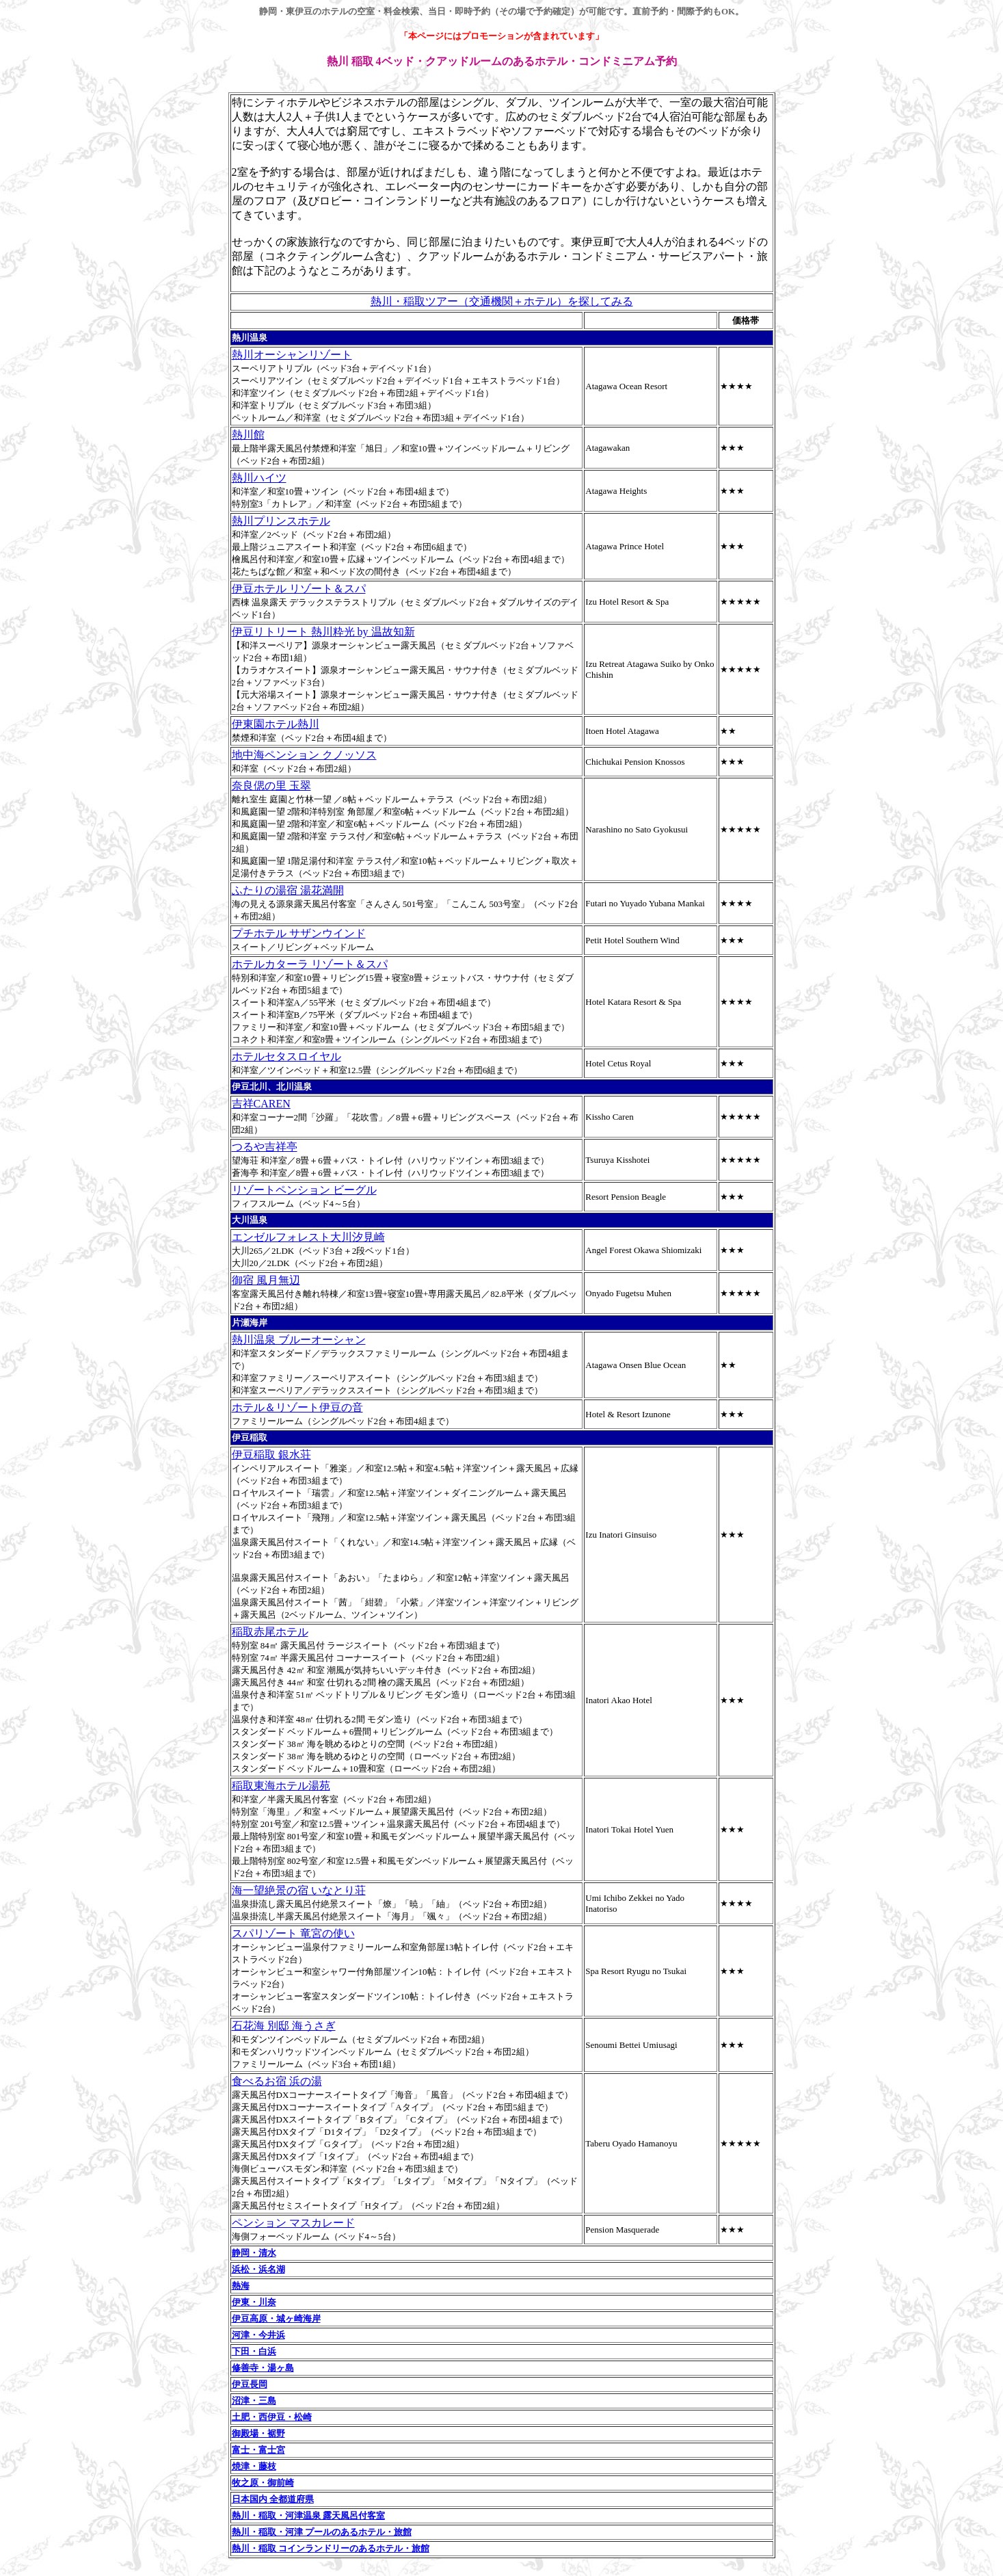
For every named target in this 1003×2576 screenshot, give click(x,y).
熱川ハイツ (259, 478)
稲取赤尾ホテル (270, 1632)
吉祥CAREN (261, 1103)
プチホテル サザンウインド (299, 933)
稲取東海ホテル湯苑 (281, 1785)
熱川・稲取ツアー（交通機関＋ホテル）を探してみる (502, 301)
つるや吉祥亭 (264, 1147)
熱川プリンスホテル (281, 521)
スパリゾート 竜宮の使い (293, 1933)
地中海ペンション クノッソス (304, 755)
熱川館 (248, 435)
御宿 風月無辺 (266, 1280)
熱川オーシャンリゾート (292, 354)
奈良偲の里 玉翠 (271, 785)
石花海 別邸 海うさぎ (284, 2026)
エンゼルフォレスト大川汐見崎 (308, 1237)
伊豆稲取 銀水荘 (271, 1454)
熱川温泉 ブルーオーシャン (299, 1339)
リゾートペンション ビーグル (304, 1190)
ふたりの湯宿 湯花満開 (288, 890)
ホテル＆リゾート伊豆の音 (297, 1407)
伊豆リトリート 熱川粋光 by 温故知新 (323, 632)
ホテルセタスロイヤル (286, 1056)
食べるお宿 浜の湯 (277, 2081)
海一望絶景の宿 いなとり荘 (299, 1890)
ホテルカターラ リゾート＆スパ (310, 964)
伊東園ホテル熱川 (275, 724)
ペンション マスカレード (293, 2223)
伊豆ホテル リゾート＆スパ (299, 588)
